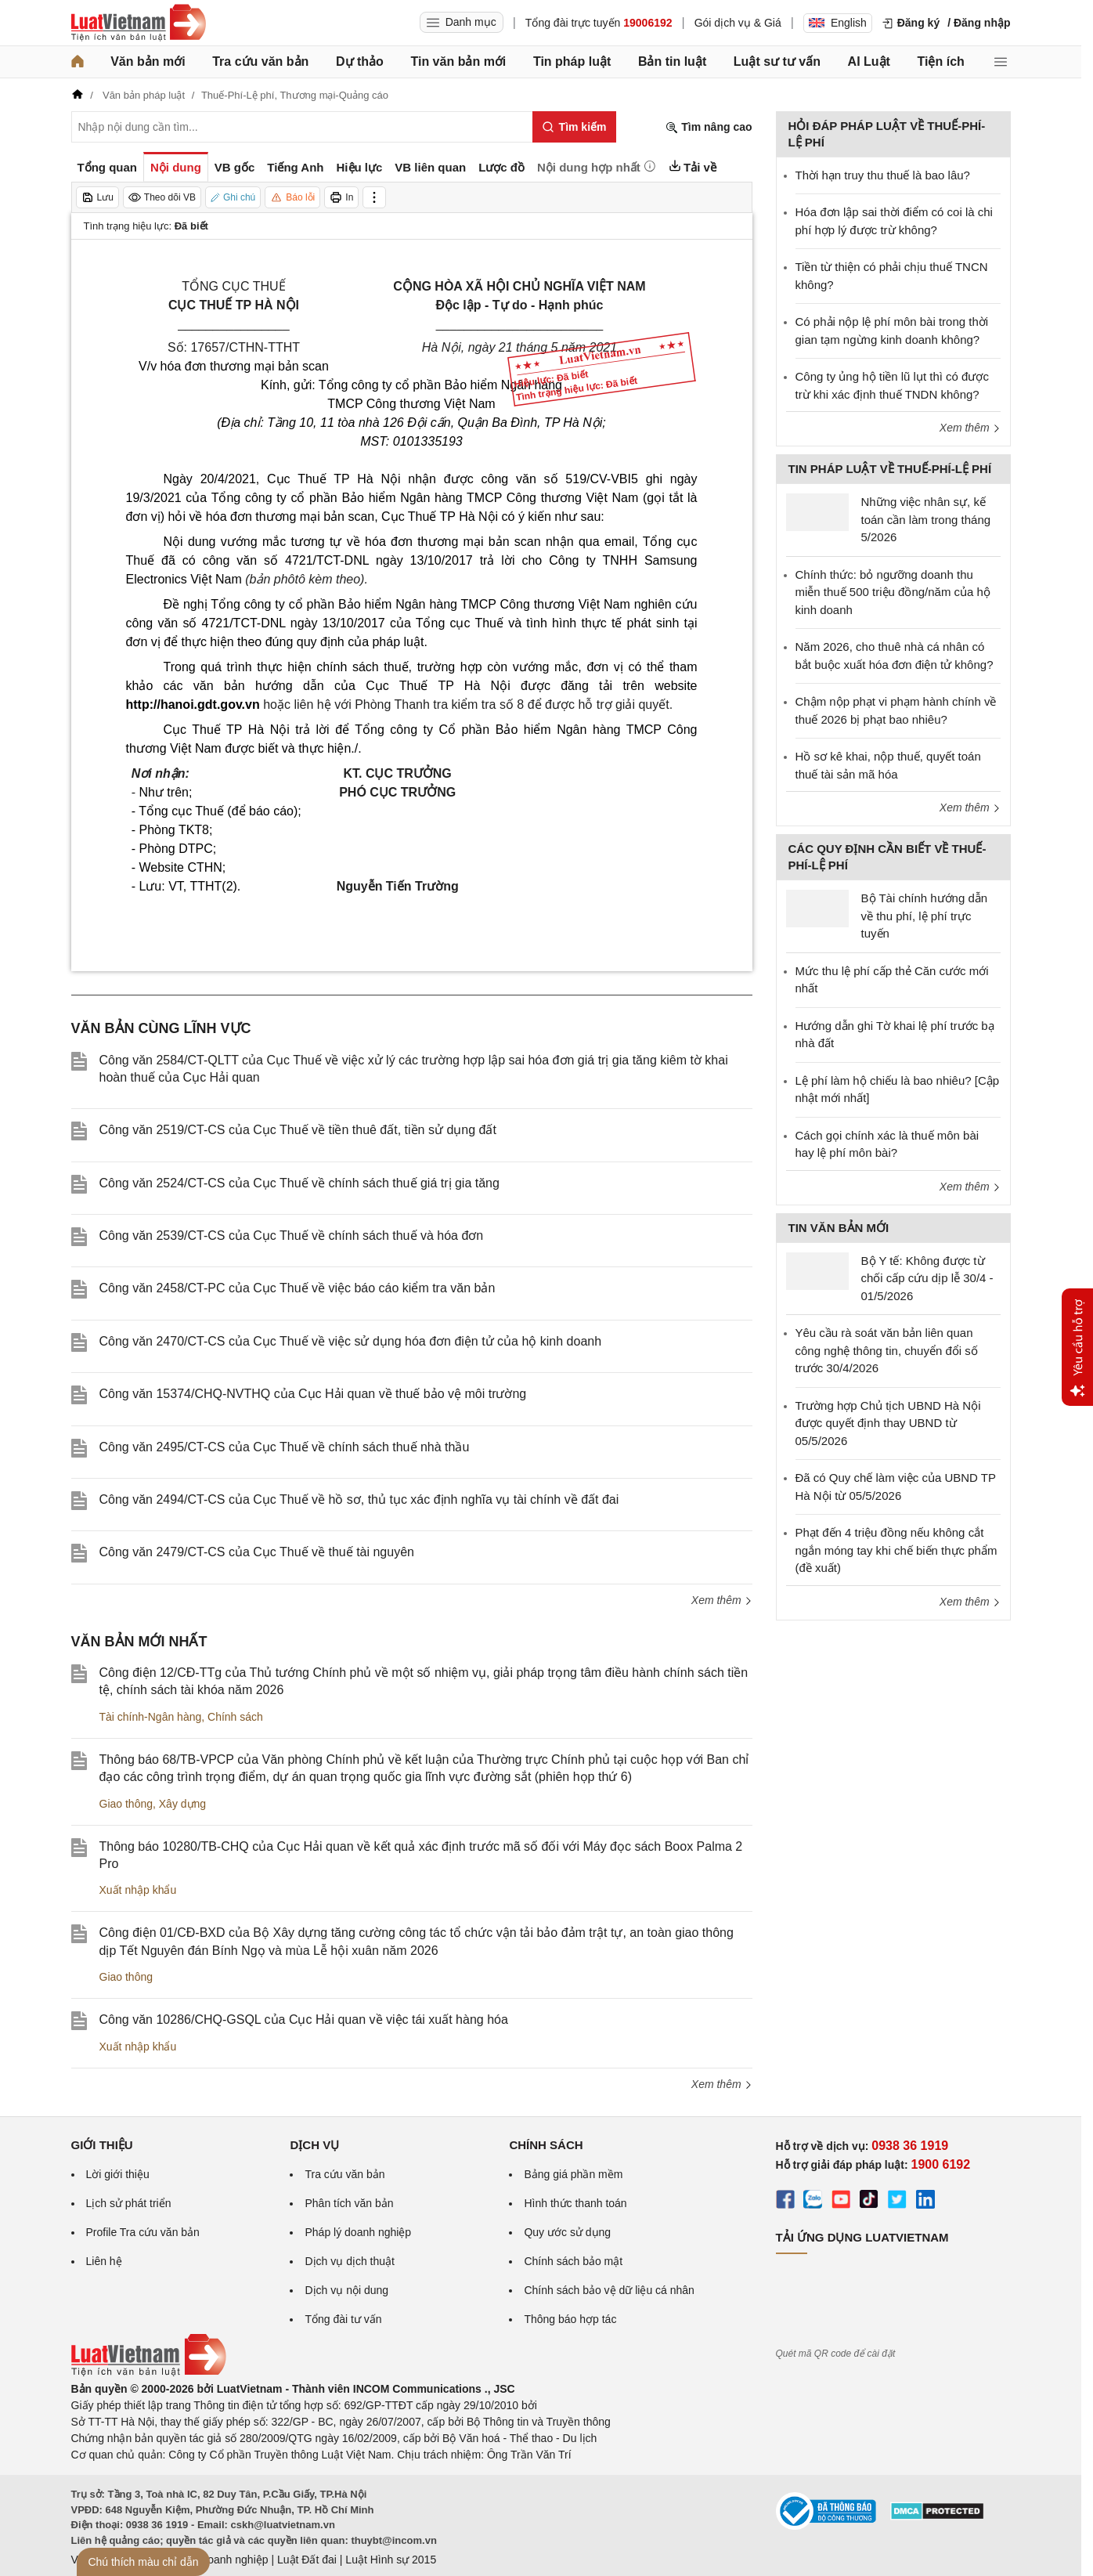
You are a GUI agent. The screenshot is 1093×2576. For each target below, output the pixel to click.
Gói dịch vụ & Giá (737, 22)
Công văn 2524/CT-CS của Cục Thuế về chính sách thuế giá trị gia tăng (299, 1183)
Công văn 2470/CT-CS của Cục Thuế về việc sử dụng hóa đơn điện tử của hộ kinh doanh (350, 1341)
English (838, 22)
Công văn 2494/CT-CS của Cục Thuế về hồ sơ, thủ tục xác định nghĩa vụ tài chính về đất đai (359, 1499)
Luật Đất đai (307, 2559)
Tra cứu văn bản (260, 61)
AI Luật (869, 61)
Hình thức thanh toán (575, 2203)
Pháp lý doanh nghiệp (358, 2232)
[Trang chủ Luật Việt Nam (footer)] (148, 2372)
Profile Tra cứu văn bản (143, 2232)
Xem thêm (721, 1600)
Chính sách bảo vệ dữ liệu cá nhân (609, 2290)
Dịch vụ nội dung (346, 2290)
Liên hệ (104, 2261)
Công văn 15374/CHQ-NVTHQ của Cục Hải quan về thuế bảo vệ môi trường (313, 1393)
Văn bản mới (147, 61)
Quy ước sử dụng (567, 2232)
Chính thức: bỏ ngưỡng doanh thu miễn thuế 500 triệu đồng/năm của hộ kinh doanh (892, 592)
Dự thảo (360, 61)
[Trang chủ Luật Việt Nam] (138, 23)
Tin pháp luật (572, 61)
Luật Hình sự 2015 (390, 2559)
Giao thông (126, 1803)
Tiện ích (941, 61)
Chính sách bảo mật (573, 2261)
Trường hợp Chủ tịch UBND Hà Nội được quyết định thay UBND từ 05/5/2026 (888, 1423)
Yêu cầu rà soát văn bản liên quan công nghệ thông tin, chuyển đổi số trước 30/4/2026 (886, 1350)
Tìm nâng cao (709, 127)
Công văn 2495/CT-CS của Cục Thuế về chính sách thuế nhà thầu (284, 1447)
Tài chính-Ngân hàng (150, 1717)
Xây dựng (182, 1803)
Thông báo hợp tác (570, 2319)
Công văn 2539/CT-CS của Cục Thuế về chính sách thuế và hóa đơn (291, 1235)
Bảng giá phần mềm (573, 2174)
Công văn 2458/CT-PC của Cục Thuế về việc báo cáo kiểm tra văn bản (297, 1288)
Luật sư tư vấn (777, 61)
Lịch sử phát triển (128, 2203)
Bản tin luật (672, 61)
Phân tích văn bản (349, 2203)
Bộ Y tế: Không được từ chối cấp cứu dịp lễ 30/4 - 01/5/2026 (927, 1278)
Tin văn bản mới (458, 61)
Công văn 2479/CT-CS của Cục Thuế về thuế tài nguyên (256, 1552)
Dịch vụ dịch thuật (350, 2261)
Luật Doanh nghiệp (222, 2559)
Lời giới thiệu (118, 2174)
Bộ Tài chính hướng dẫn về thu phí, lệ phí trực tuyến (924, 915)
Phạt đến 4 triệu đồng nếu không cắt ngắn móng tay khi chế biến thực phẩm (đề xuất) (896, 1550)
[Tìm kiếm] (574, 127)
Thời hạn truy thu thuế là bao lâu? (882, 175)
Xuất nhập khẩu (138, 1890)
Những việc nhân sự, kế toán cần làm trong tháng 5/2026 (926, 519)
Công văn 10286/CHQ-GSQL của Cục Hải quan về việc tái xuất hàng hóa (303, 2019)
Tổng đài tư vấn (343, 2319)
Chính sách (235, 1717)
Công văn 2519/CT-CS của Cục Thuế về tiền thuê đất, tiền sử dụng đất (297, 1129)
